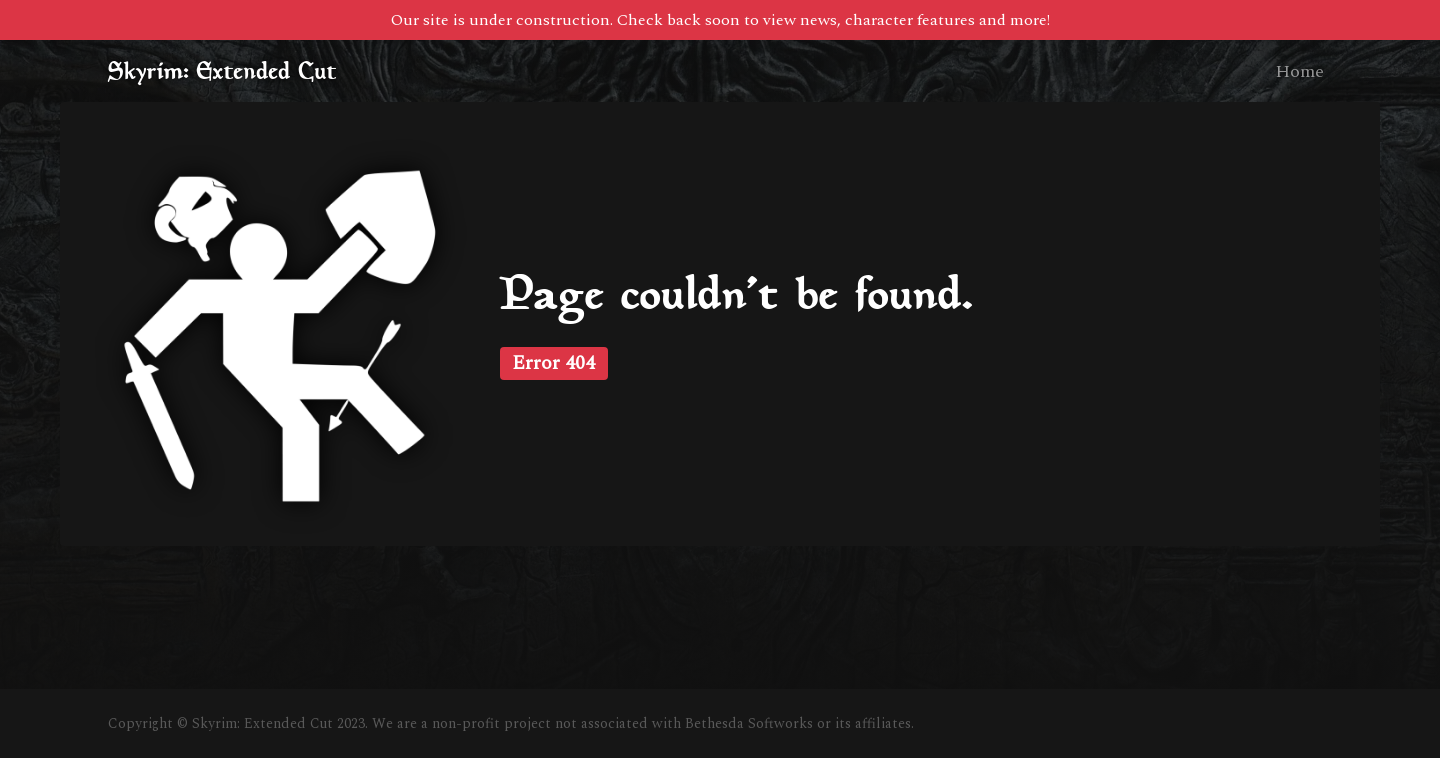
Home (1299, 71)
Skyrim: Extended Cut (222, 71)
